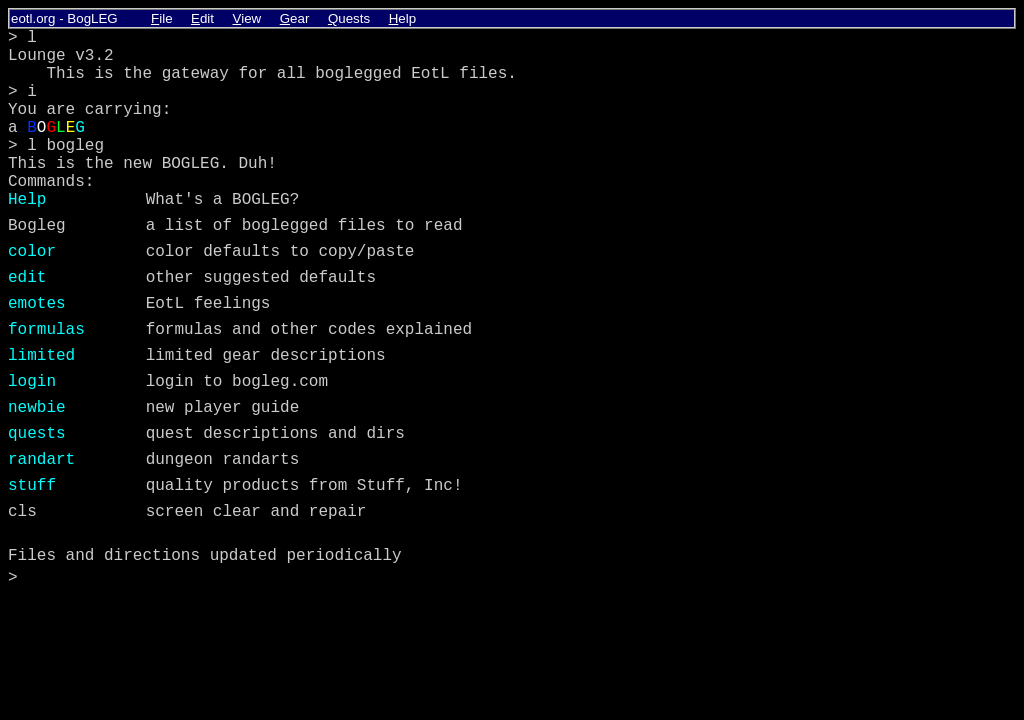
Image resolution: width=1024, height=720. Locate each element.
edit (27, 278)
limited (41, 356)
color (32, 252)
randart (41, 460)
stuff (32, 486)
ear (295, 18)
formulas (46, 330)
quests (37, 434)
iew (247, 18)
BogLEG (92, 18)
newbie (37, 408)
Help (27, 200)
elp (402, 18)
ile (162, 18)
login (32, 382)
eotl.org (33, 18)
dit (202, 18)
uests (349, 18)
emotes (37, 304)
